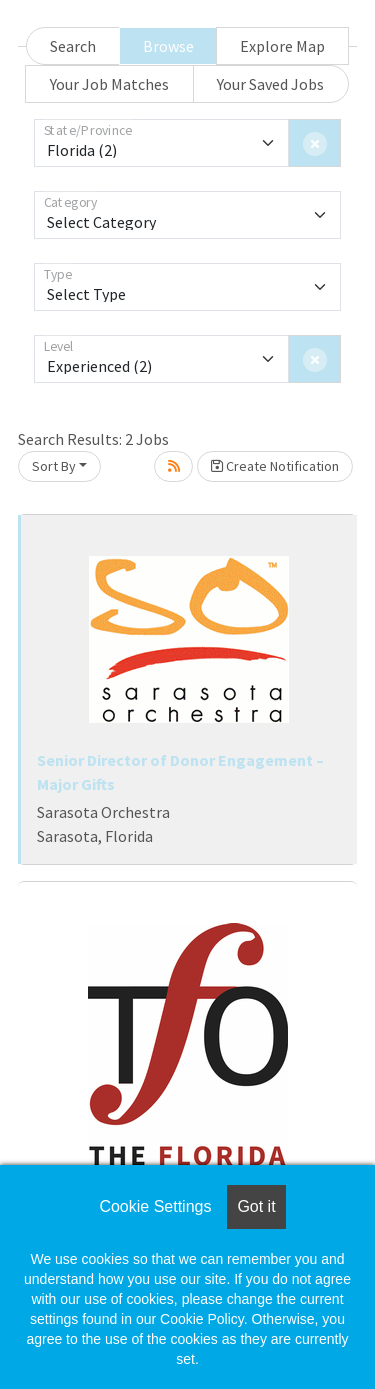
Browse (168, 46)
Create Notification (275, 466)
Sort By (54, 466)
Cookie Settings (155, 1206)
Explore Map (282, 46)
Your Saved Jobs (270, 84)
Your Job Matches (109, 84)
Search (73, 46)
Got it (256, 1206)
